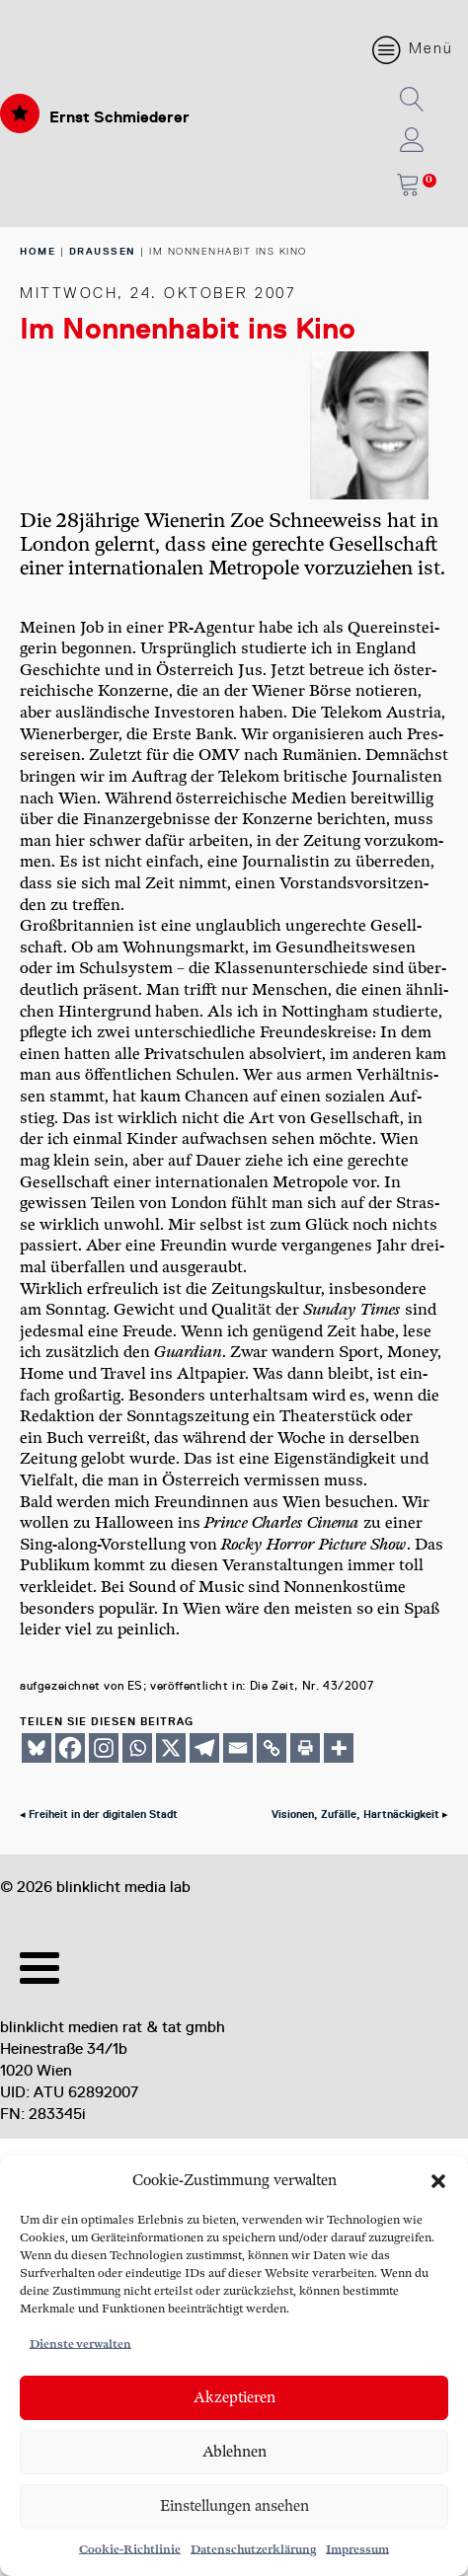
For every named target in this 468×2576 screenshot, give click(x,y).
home (37, 251)
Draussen (102, 251)
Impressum (357, 2549)
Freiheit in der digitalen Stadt (103, 1814)
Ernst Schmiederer (119, 117)
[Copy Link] (271, 1748)
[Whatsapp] (137, 1748)
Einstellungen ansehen (234, 2506)
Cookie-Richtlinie (130, 2549)
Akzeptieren (234, 2397)
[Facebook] (70, 1748)
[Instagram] (103, 1748)
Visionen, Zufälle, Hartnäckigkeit (355, 1814)
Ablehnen (234, 2452)
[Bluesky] (36, 1748)
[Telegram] (204, 1748)
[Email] (238, 1748)
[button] (438, 2181)
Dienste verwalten (80, 2344)
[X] (171, 1748)
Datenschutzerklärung (253, 2549)
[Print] (305, 1748)
